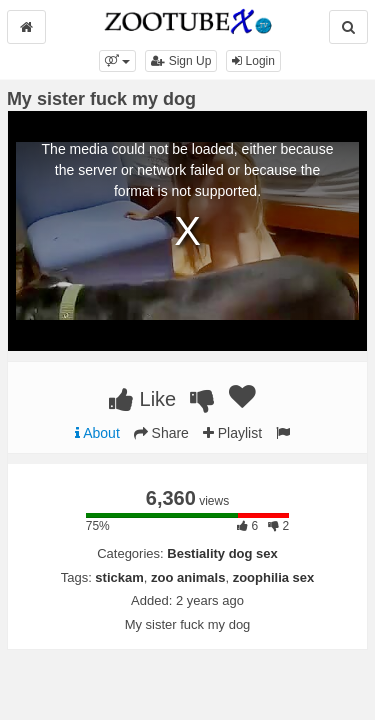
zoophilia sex (274, 577)
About (97, 433)
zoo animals (188, 577)
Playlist (232, 433)
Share (161, 433)
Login (253, 61)
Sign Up (181, 61)
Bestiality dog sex (222, 553)
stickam (119, 577)
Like (142, 399)
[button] (117, 61)
